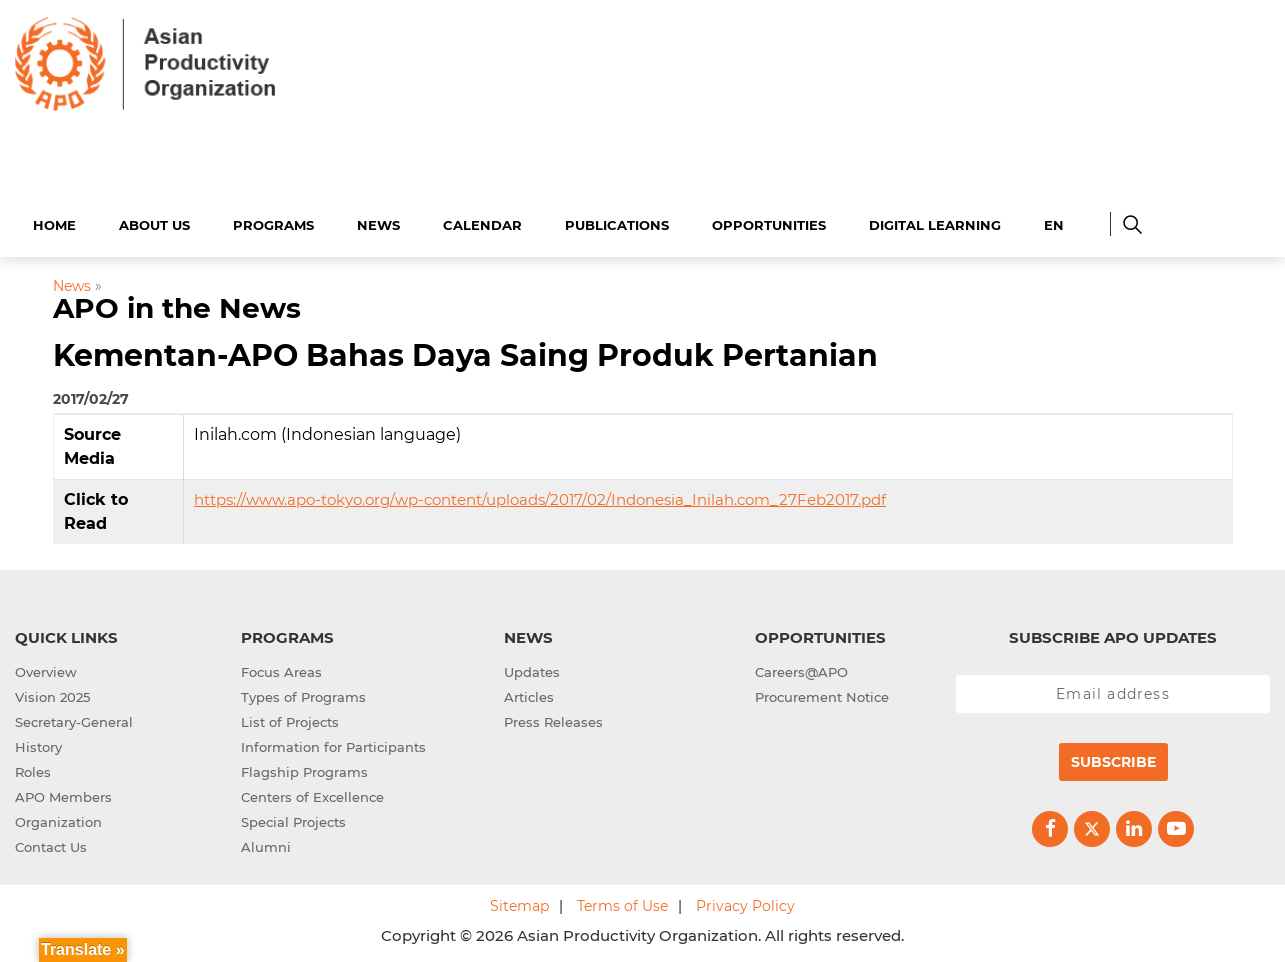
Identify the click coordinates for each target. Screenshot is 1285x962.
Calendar (482, 222)
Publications (617, 222)
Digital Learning (935, 222)
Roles (33, 769)
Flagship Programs (304, 769)
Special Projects (293, 819)
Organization (58, 819)
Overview (46, 669)
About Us (154, 222)
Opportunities (769, 222)
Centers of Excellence (312, 794)
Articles (529, 694)
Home (54, 222)
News (378, 222)
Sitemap (519, 903)
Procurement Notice (822, 694)
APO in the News (177, 306)
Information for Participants (333, 744)
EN (1054, 222)
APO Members (63, 794)
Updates (532, 669)
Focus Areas (281, 669)
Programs (273, 222)
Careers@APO (801, 669)
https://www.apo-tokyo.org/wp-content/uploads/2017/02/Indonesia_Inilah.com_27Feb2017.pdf (540, 496)
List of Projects (290, 719)
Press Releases (553, 719)
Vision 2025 (52, 694)
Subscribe (1113, 759)
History (38, 744)
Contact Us (51, 844)
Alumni (266, 844)
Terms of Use (622, 903)
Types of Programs (303, 694)
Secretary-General (74, 719)
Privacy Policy (745, 903)
